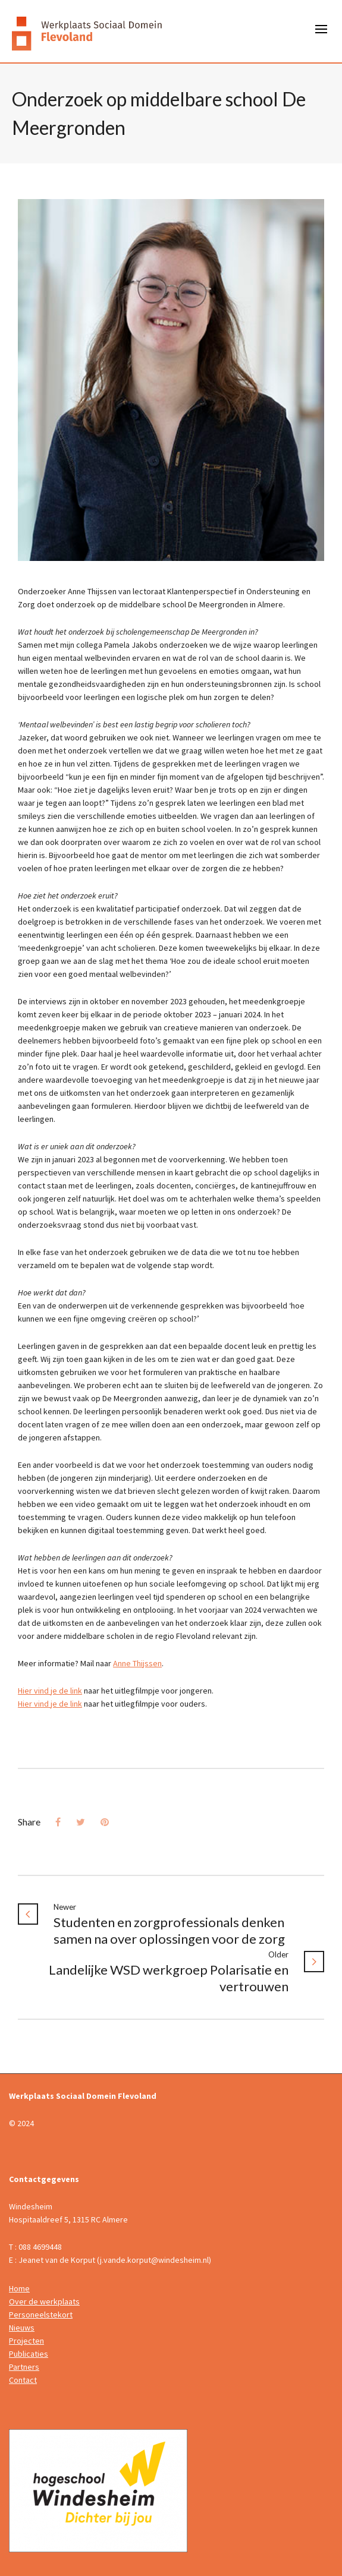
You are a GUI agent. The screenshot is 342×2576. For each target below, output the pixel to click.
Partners (24, 2366)
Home (19, 2288)
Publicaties (28, 2353)
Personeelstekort (41, 2314)
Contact (23, 2380)
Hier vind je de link (50, 1690)
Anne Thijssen (137, 1663)
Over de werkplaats (44, 2301)
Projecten (26, 2340)
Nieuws (21, 2327)
